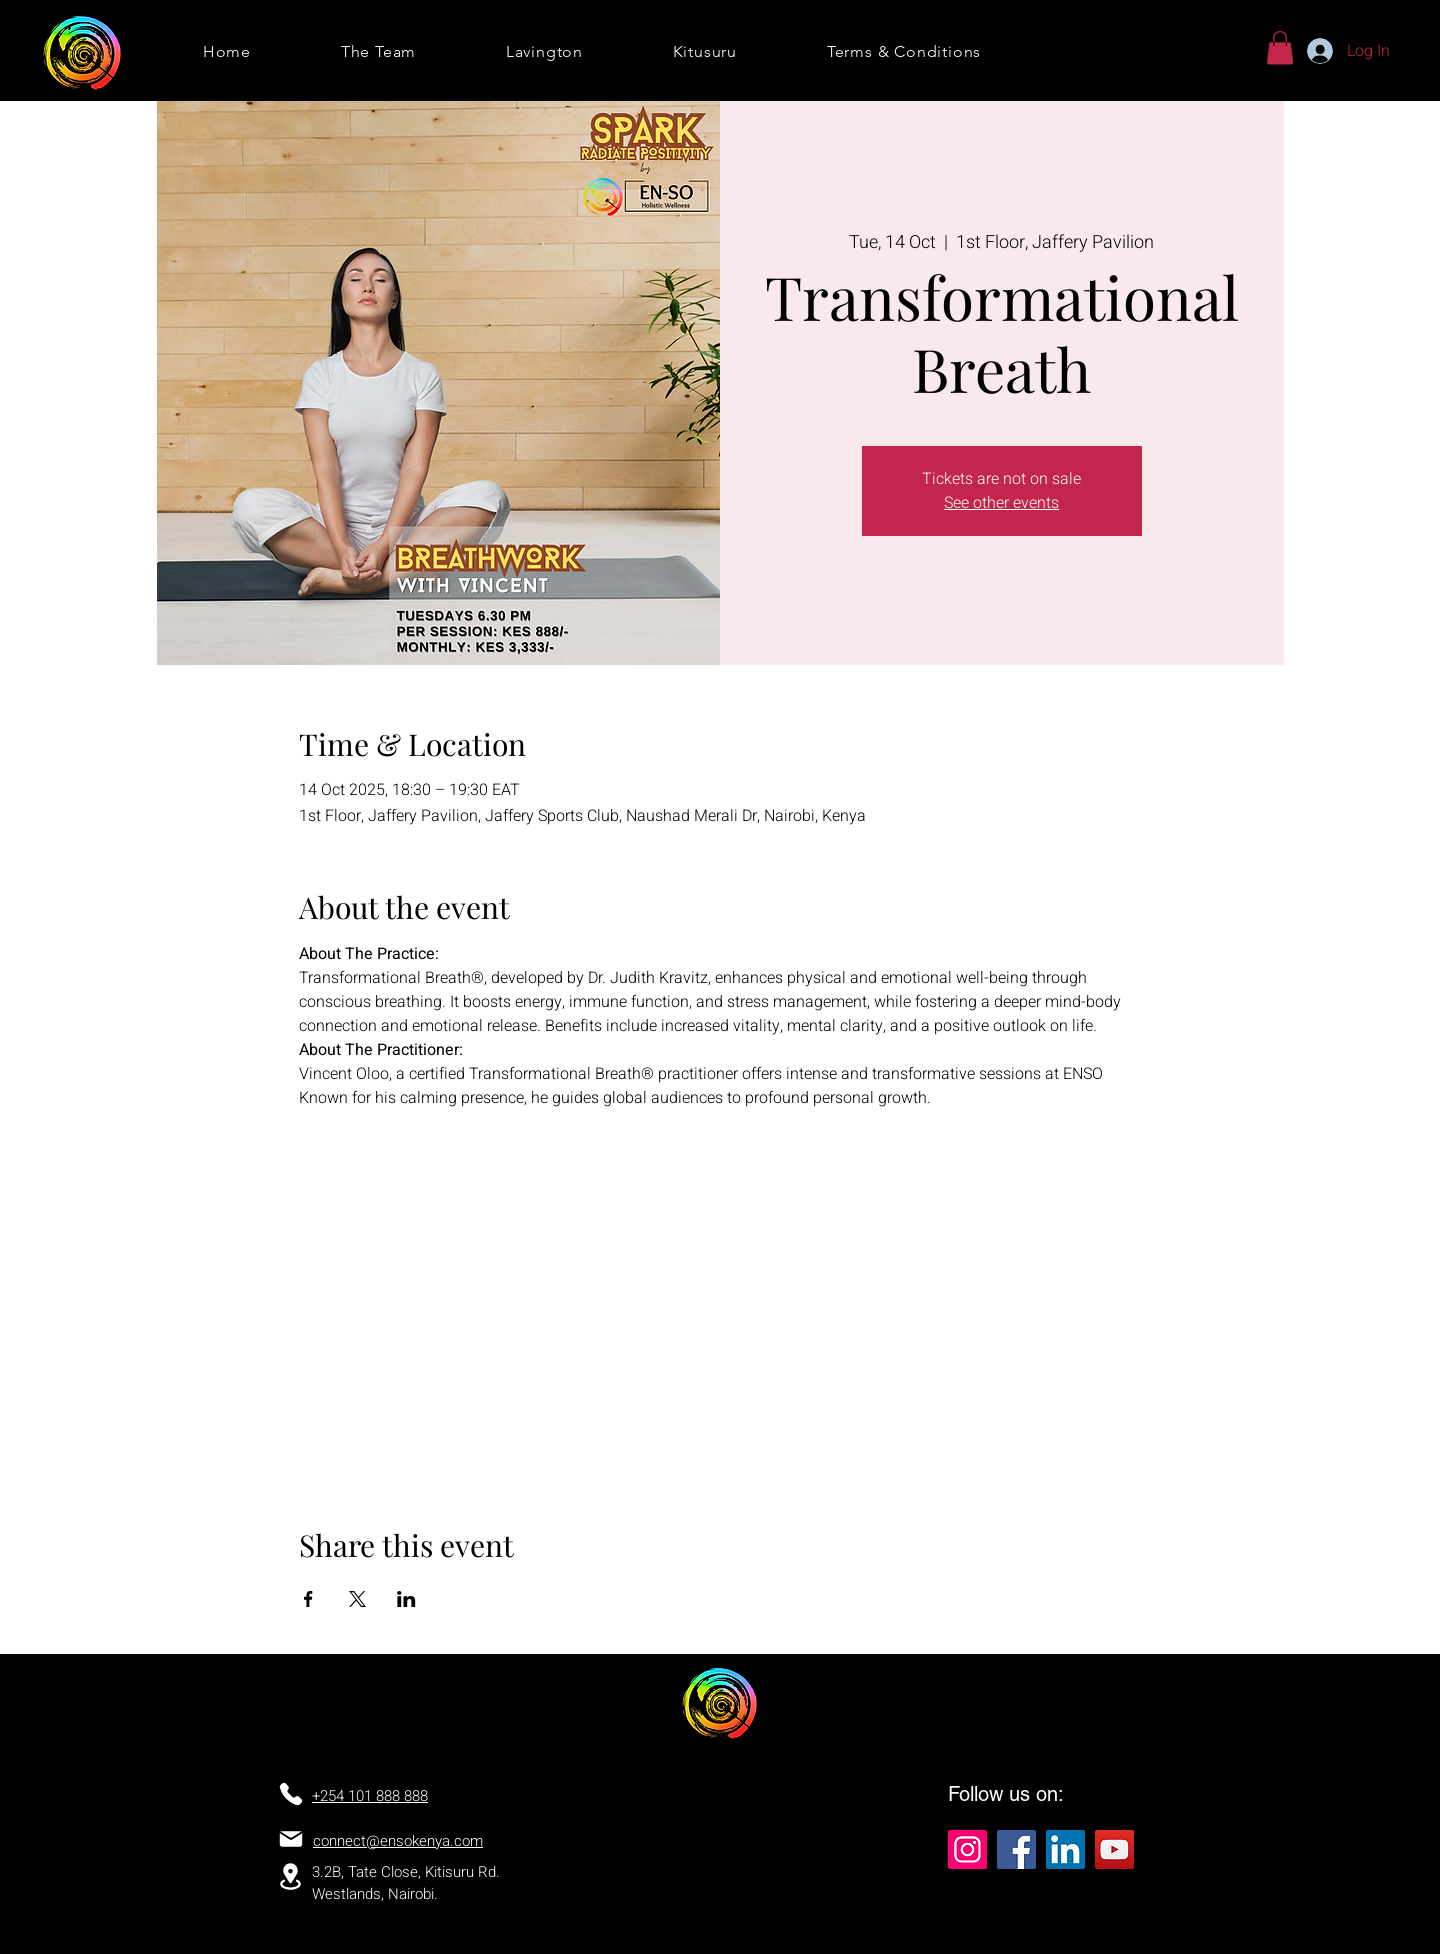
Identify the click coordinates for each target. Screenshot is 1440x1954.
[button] (1280, 47)
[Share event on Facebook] (308, 1599)
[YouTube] (1114, 1849)
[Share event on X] (357, 1599)
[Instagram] (967, 1849)
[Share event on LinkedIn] (406, 1599)
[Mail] (291, 1839)
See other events (1001, 503)
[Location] (290, 1876)
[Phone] (291, 1794)
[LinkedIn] (1065, 1849)
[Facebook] (1016, 1849)
